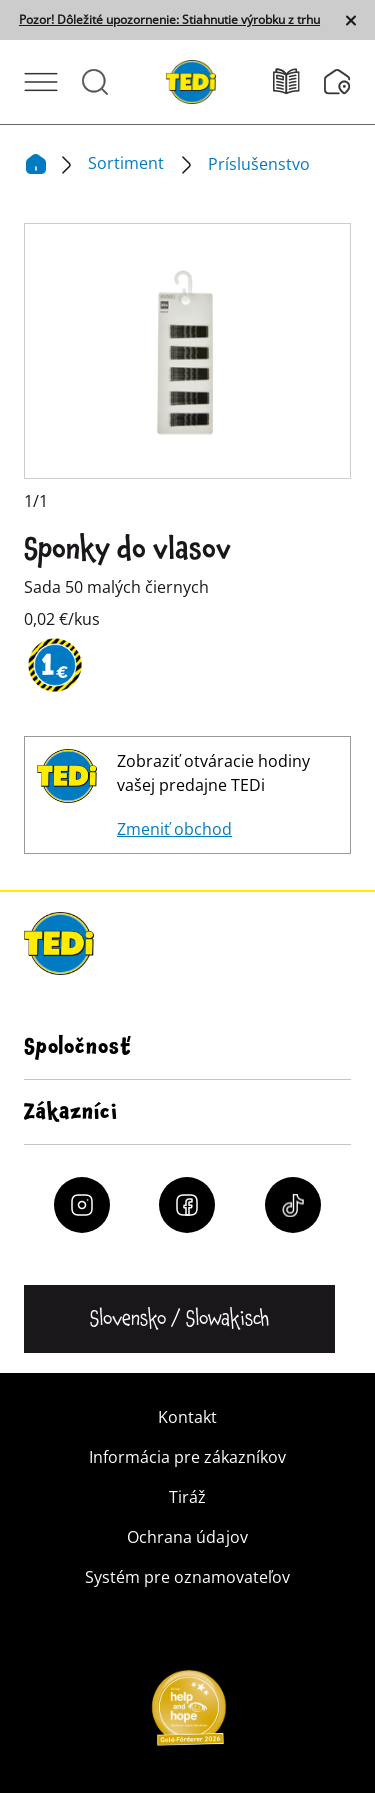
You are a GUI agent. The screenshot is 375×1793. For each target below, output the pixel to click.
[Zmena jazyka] (179, 1319)
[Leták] (298, 81)
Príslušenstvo (259, 164)
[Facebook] (187, 1205)
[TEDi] (191, 80)
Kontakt (187, 1417)
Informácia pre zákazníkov (187, 1457)
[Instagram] (82, 1205)
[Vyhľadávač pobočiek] (337, 82)
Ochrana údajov (187, 1537)
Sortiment (128, 163)
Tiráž (187, 1497)
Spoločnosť (78, 1047)
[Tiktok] (293, 1205)
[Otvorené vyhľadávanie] (95, 82)
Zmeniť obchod (174, 829)
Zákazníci (71, 1112)
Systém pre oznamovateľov (187, 1577)
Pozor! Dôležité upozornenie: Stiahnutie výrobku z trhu (169, 20)
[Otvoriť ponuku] (41, 82)
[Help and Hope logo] (188, 1714)
